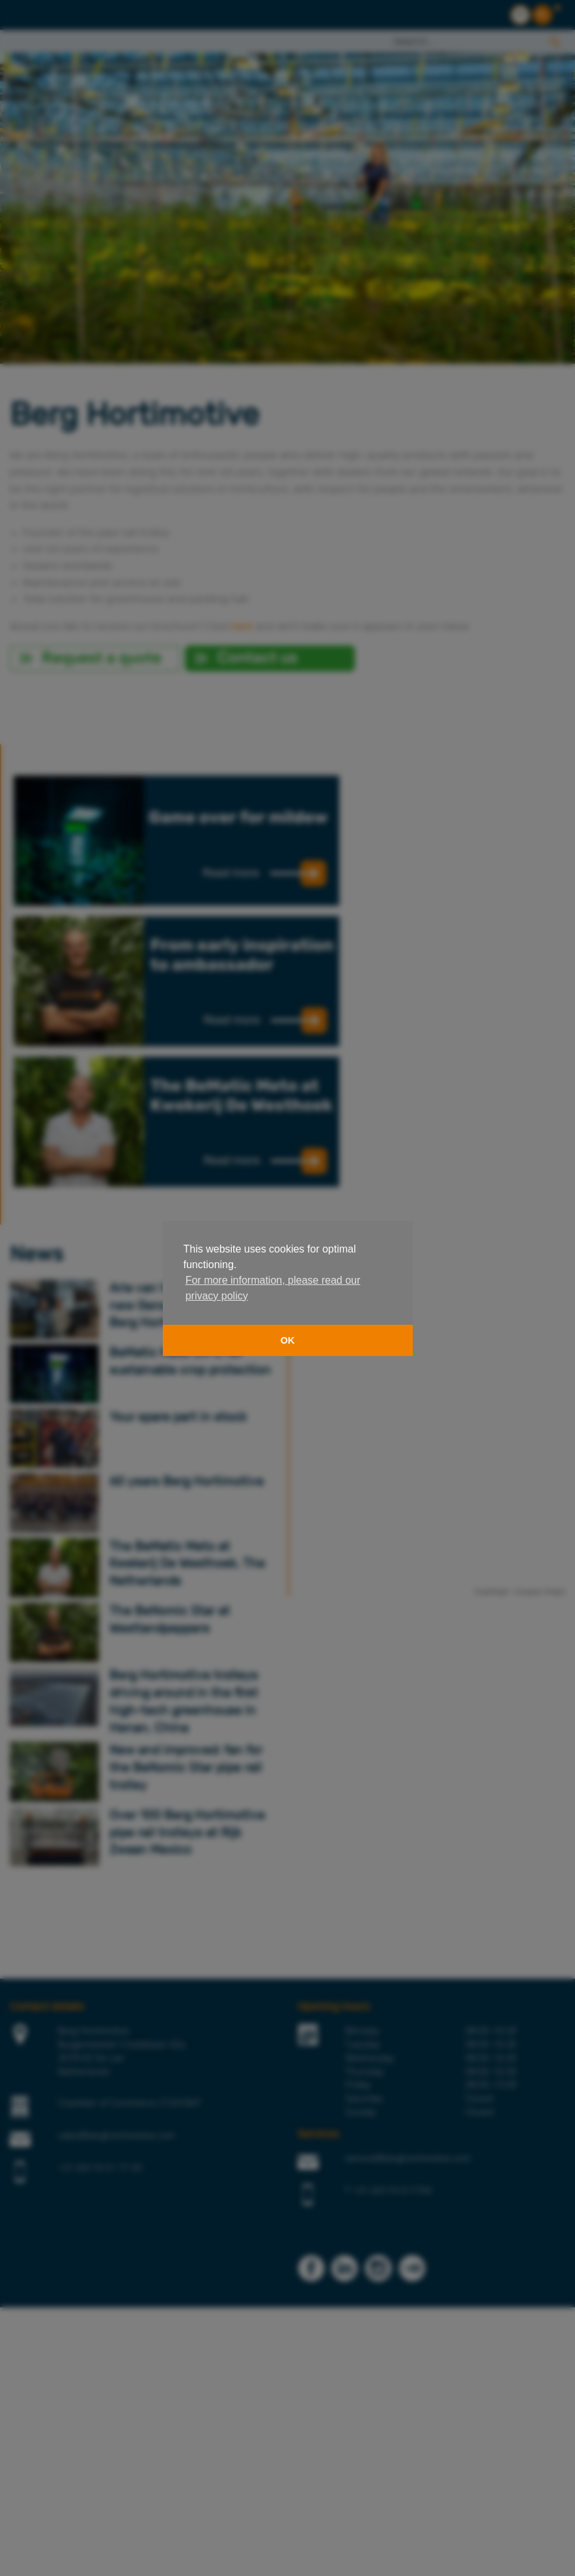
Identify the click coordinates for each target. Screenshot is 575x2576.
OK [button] (288, 1340)
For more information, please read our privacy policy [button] (273, 1288)
